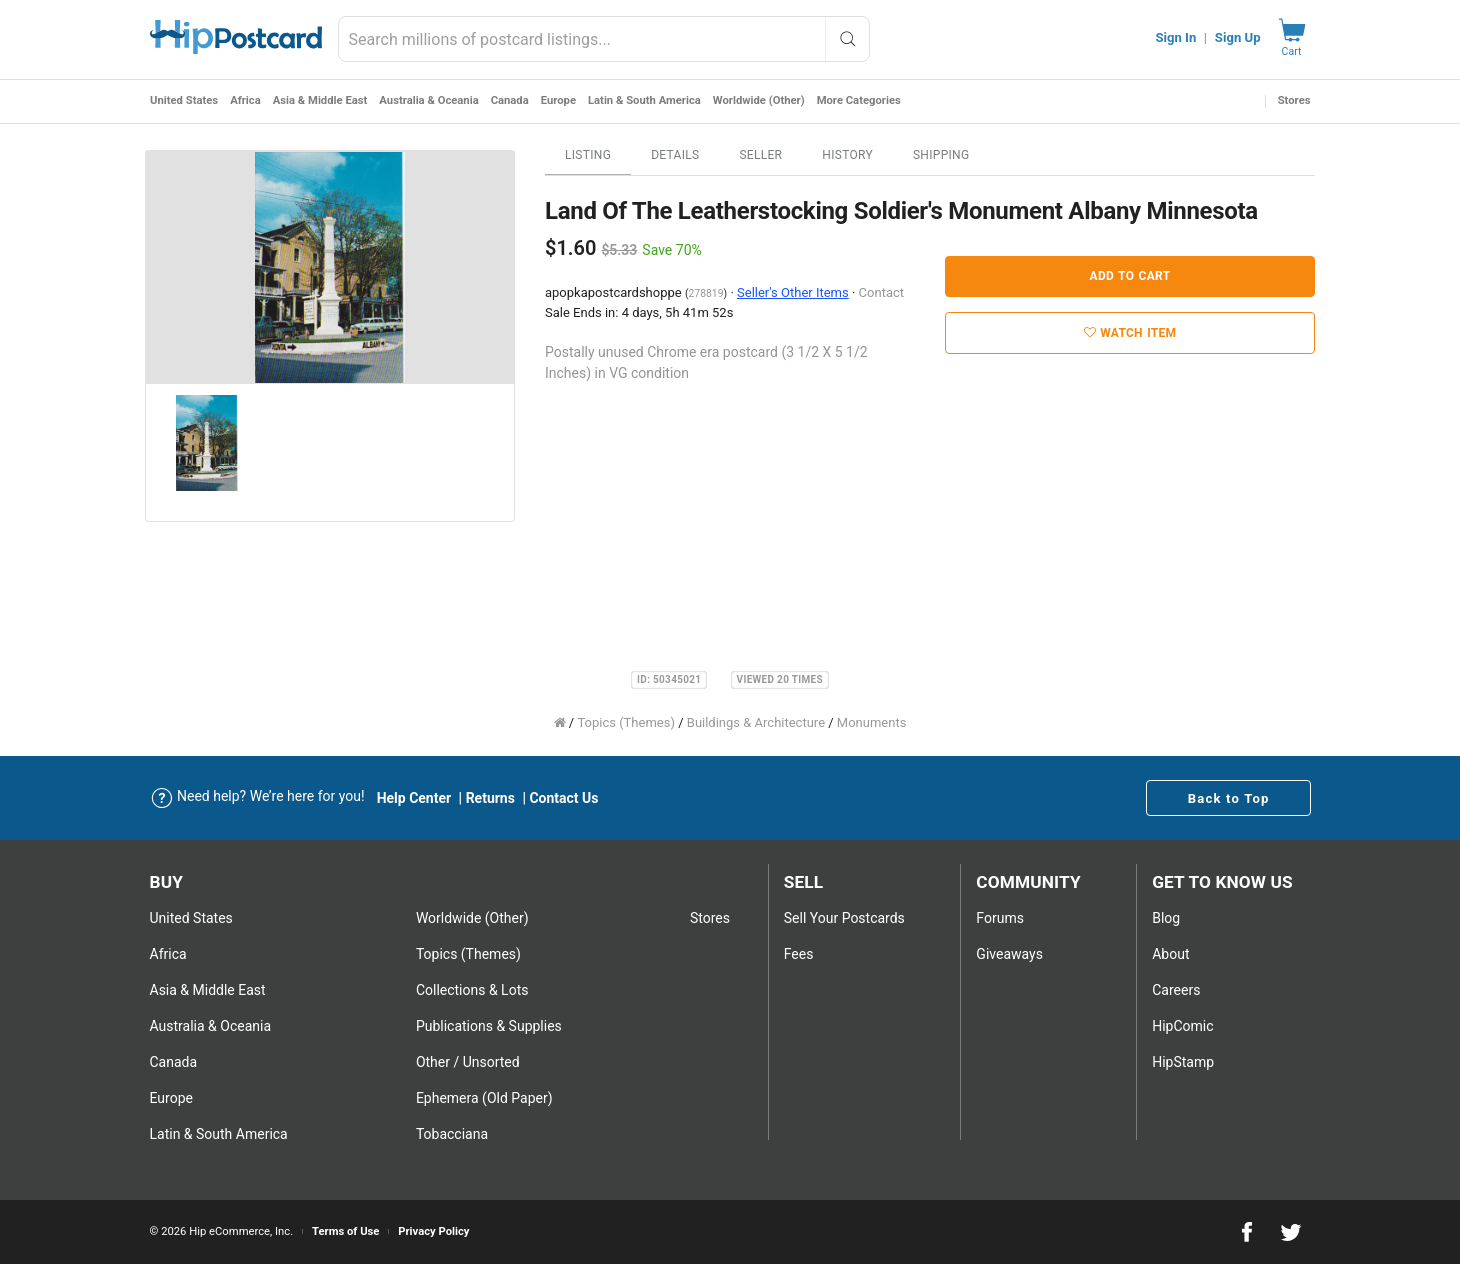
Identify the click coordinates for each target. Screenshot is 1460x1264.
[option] (330, 267)
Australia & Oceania (428, 100)
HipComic (1182, 1026)
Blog (1166, 918)
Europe (557, 100)
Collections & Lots (472, 990)
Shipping (941, 155)
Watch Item (1130, 333)
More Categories (858, 100)
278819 (705, 293)
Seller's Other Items (793, 292)
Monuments (872, 722)
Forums (1000, 918)
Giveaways (1009, 954)
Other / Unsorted (468, 1062)
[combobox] (604, 39)
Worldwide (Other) (758, 100)
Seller (760, 155)
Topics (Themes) (626, 722)
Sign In (1175, 37)
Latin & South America (643, 100)
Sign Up (1238, 37)
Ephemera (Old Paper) (484, 1098)
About (1170, 954)
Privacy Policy (433, 1231)
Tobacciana (452, 1134)
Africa (245, 100)
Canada (509, 100)
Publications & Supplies (489, 1026)
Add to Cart (1130, 276)
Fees (799, 954)
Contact (881, 292)
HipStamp (1183, 1062)
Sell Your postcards (844, 918)
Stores (1294, 100)
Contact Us (563, 798)
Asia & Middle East (319, 100)
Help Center (414, 798)
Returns (490, 798)
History (847, 155)
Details (675, 155)
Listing (588, 155)
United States (184, 100)
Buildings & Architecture (756, 722)
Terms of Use (345, 1231)
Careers (1176, 990)
